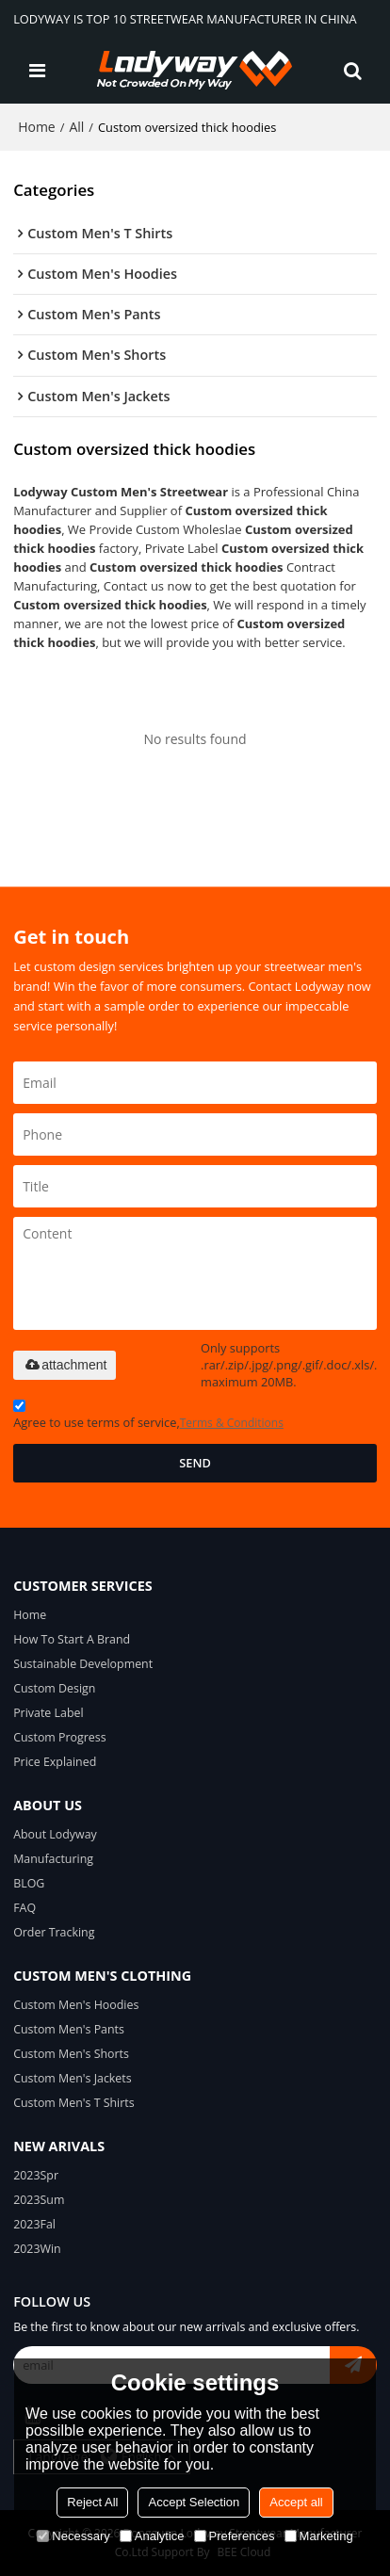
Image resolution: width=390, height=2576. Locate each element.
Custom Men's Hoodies (75, 2005)
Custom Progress (59, 1737)
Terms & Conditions (232, 1423)
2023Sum (38, 2200)
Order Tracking (53, 1932)
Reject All (92, 2502)
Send (195, 1462)
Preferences (234, 2536)
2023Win (37, 2249)
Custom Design (54, 1688)
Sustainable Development (83, 1664)
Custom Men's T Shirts (74, 2103)
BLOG (28, 1883)
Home (37, 127)
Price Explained (54, 1762)
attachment (64, 1364)
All (76, 127)
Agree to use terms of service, (148, 1417)
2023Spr (35, 2175)
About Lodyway (55, 1834)
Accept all (295, 2502)
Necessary (73, 2536)
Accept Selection (193, 2502)
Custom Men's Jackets (72, 2078)
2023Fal (34, 2224)
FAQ (24, 1908)
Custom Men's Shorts (71, 2054)
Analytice (152, 2536)
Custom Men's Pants (68, 2029)
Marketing (318, 2536)
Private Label (48, 1713)
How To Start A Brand (71, 1639)
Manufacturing (53, 1859)
